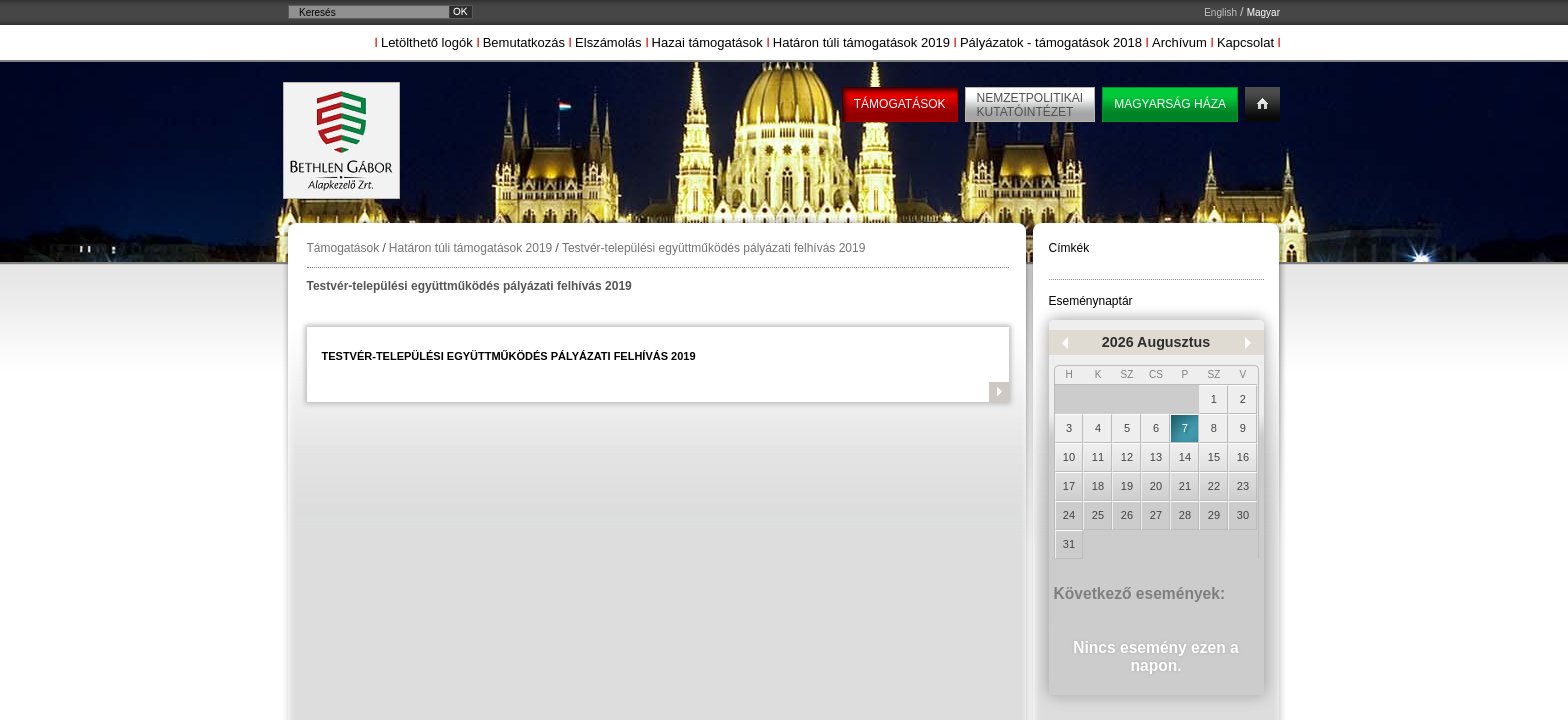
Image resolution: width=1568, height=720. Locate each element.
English (1220, 12)
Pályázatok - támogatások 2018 (1051, 42)
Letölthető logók (427, 42)
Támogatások (343, 248)
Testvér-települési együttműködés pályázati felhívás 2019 (714, 248)
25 (1098, 515)
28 (1185, 515)
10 (1069, 457)
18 (1098, 486)
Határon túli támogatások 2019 (861, 42)
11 (1098, 457)
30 (1243, 515)
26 (1127, 515)
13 (1156, 457)
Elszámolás (608, 42)
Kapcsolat (1245, 42)
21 (1185, 486)
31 (1069, 544)
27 (1156, 515)
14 (1185, 457)
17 (1069, 486)
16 (1243, 457)
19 (1127, 486)
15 (1214, 457)
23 (1243, 486)
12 (1127, 457)
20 (1156, 486)
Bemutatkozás (524, 42)
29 (1214, 515)
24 (1069, 515)
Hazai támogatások (707, 42)
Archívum (1179, 42)
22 (1214, 486)
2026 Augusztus (1156, 342)
